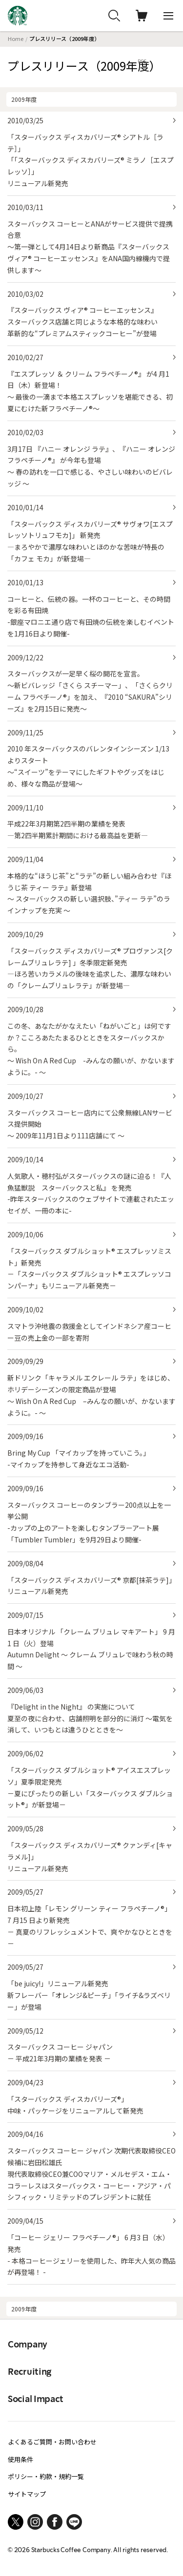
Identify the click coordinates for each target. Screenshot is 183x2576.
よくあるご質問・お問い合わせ (52, 2441)
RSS (142, 61)
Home (15, 38)
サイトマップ (27, 2494)
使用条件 (20, 2459)
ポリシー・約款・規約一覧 (46, 2476)
